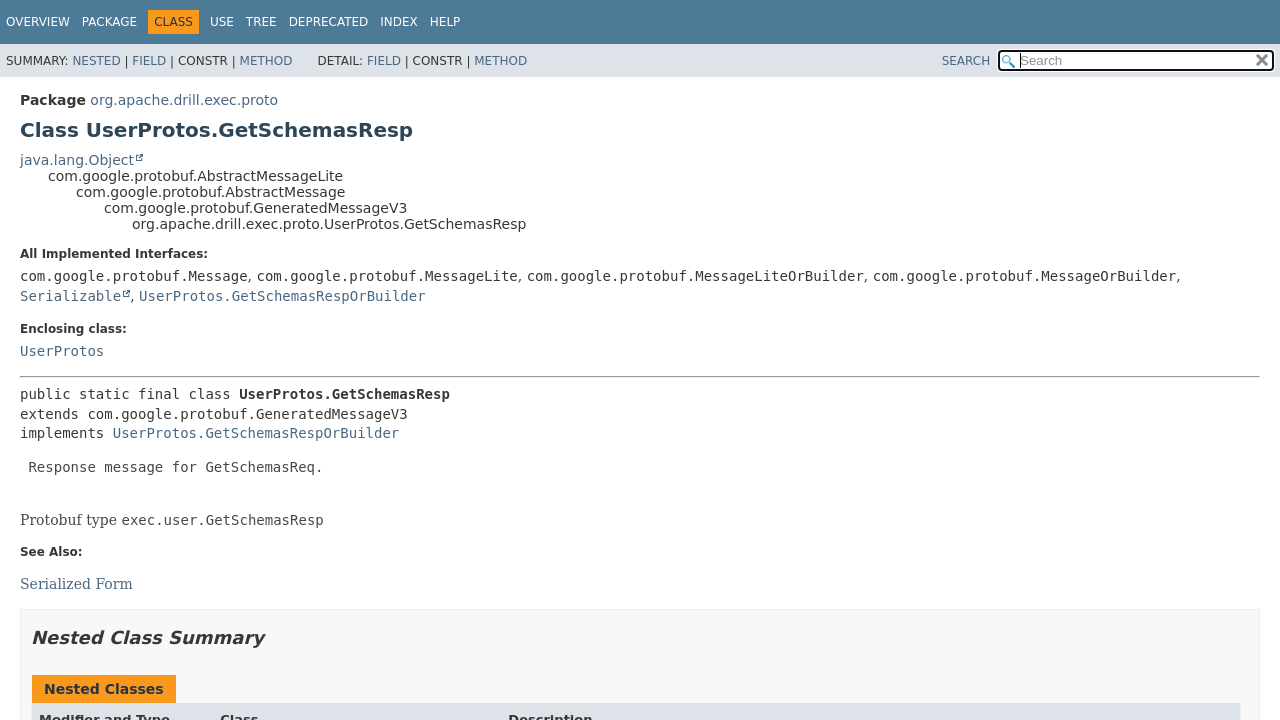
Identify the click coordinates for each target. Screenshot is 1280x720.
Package (109, 22)
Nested (96, 61)
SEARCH (966, 61)
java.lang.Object (77, 160)
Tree (261, 22)
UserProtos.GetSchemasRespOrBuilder (282, 296)
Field (149, 61)
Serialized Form (76, 584)
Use (222, 22)
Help (445, 22)
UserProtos (62, 351)
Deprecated (329, 22)
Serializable (70, 296)
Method (266, 61)
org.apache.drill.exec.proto (184, 100)
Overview (38, 22)
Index (399, 22)
